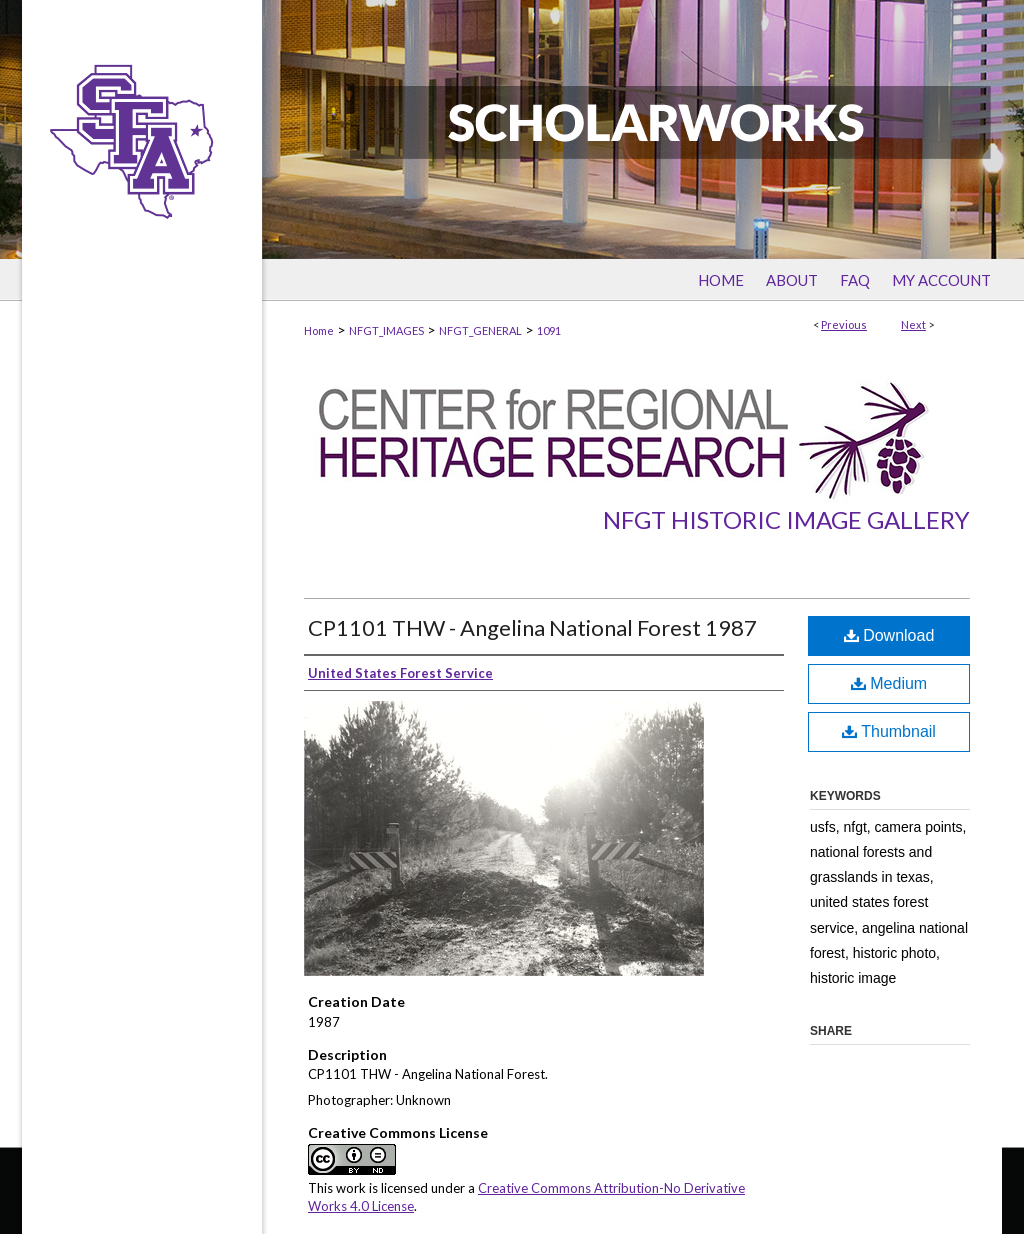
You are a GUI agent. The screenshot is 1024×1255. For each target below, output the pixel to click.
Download (889, 635)
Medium (889, 683)
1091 (549, 330)
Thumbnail (889, 731)
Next (913, 324)
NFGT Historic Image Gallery (786, 519)
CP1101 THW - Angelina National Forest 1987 (532, 627)
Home (319, 330)
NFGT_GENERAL (480, 330)
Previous (844, 324)
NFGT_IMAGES (386, 330)
